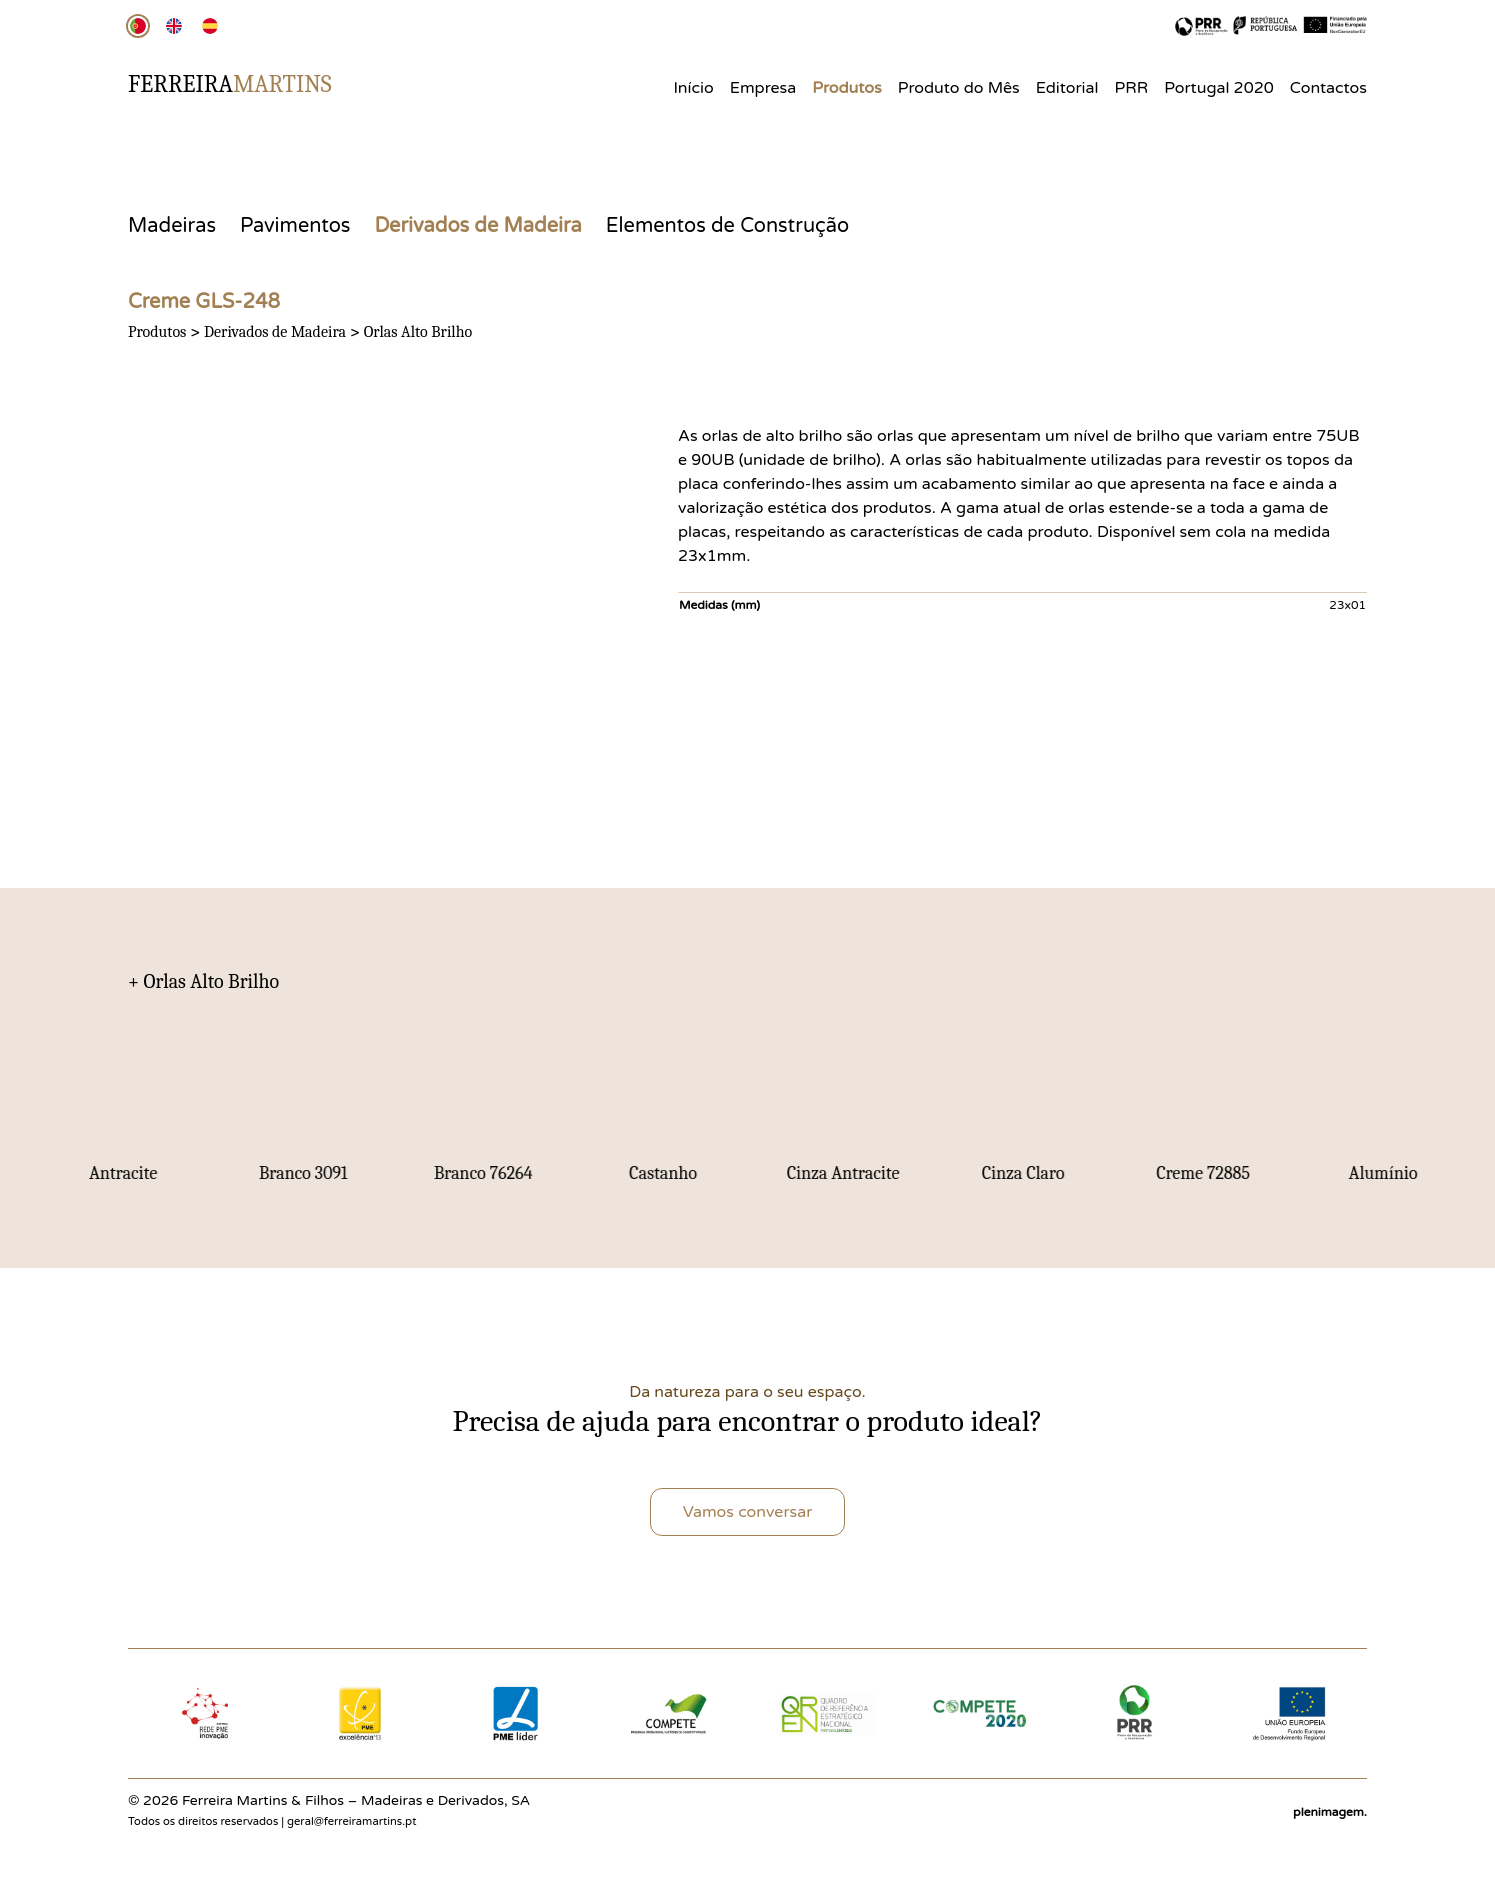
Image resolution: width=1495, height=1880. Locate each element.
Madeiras (172, 226)
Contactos (1328, 88)
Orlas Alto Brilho (418, 332)
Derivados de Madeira (477, 226)
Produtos (847, 88)
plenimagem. (1330, 1812)
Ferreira (230, 84)
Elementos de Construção (727, 226)
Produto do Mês (959, 88)
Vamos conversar (748, 1512)
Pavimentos (295, 226)
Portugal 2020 (1219, 88)
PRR (1132, 88)
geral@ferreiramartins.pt (351, 1821)
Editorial (1067, 88)
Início (693, 88)
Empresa (763, 88)
